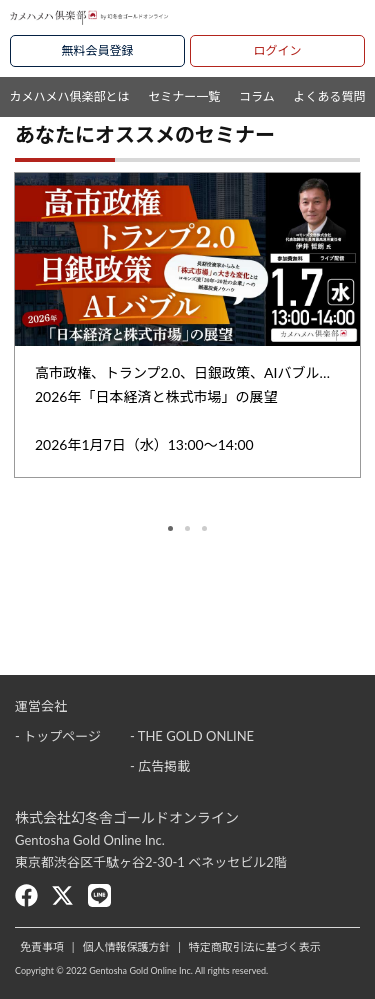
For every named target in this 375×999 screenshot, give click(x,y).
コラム (257, 96)
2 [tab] (187, 528)
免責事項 (42, 946)
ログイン (277, 50)
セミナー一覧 (184, 96)
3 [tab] (204, 528)
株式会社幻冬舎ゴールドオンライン (127, 817)
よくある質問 (330, 96)
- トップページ (58, 736)
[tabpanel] (187, 324)
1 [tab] (170, 528)
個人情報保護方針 (126, 946)
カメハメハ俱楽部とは (69, 96)
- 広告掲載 (160, 766)
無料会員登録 (97, 50)
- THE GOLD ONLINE (192, 736)
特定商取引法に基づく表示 (255, 946)
